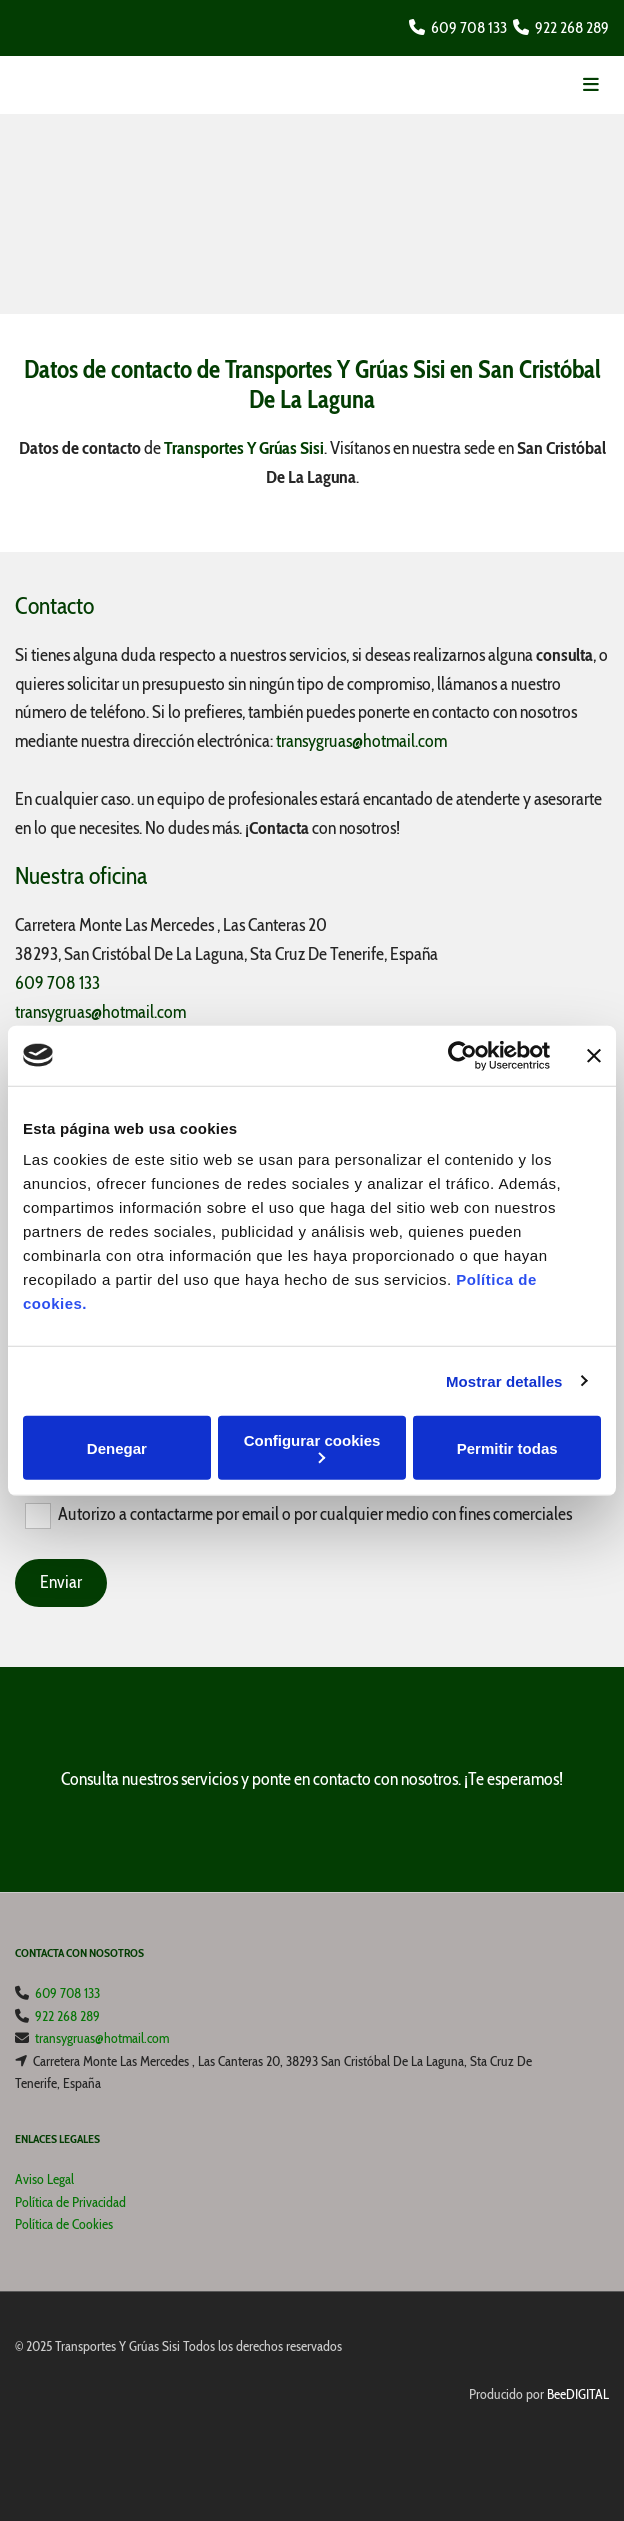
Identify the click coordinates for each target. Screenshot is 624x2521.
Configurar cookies (312, 1447)
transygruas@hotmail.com (361, 741)
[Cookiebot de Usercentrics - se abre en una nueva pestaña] (462, 1055)
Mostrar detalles (504, 1380)
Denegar (117, 1447)
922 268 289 (572, 27)
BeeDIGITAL (578, 2394)
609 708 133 (469, 27)
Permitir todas (507, 1447)
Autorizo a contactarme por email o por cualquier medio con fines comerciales (315, 1514)
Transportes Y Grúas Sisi (244, 448)
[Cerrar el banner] (594, 1055)
